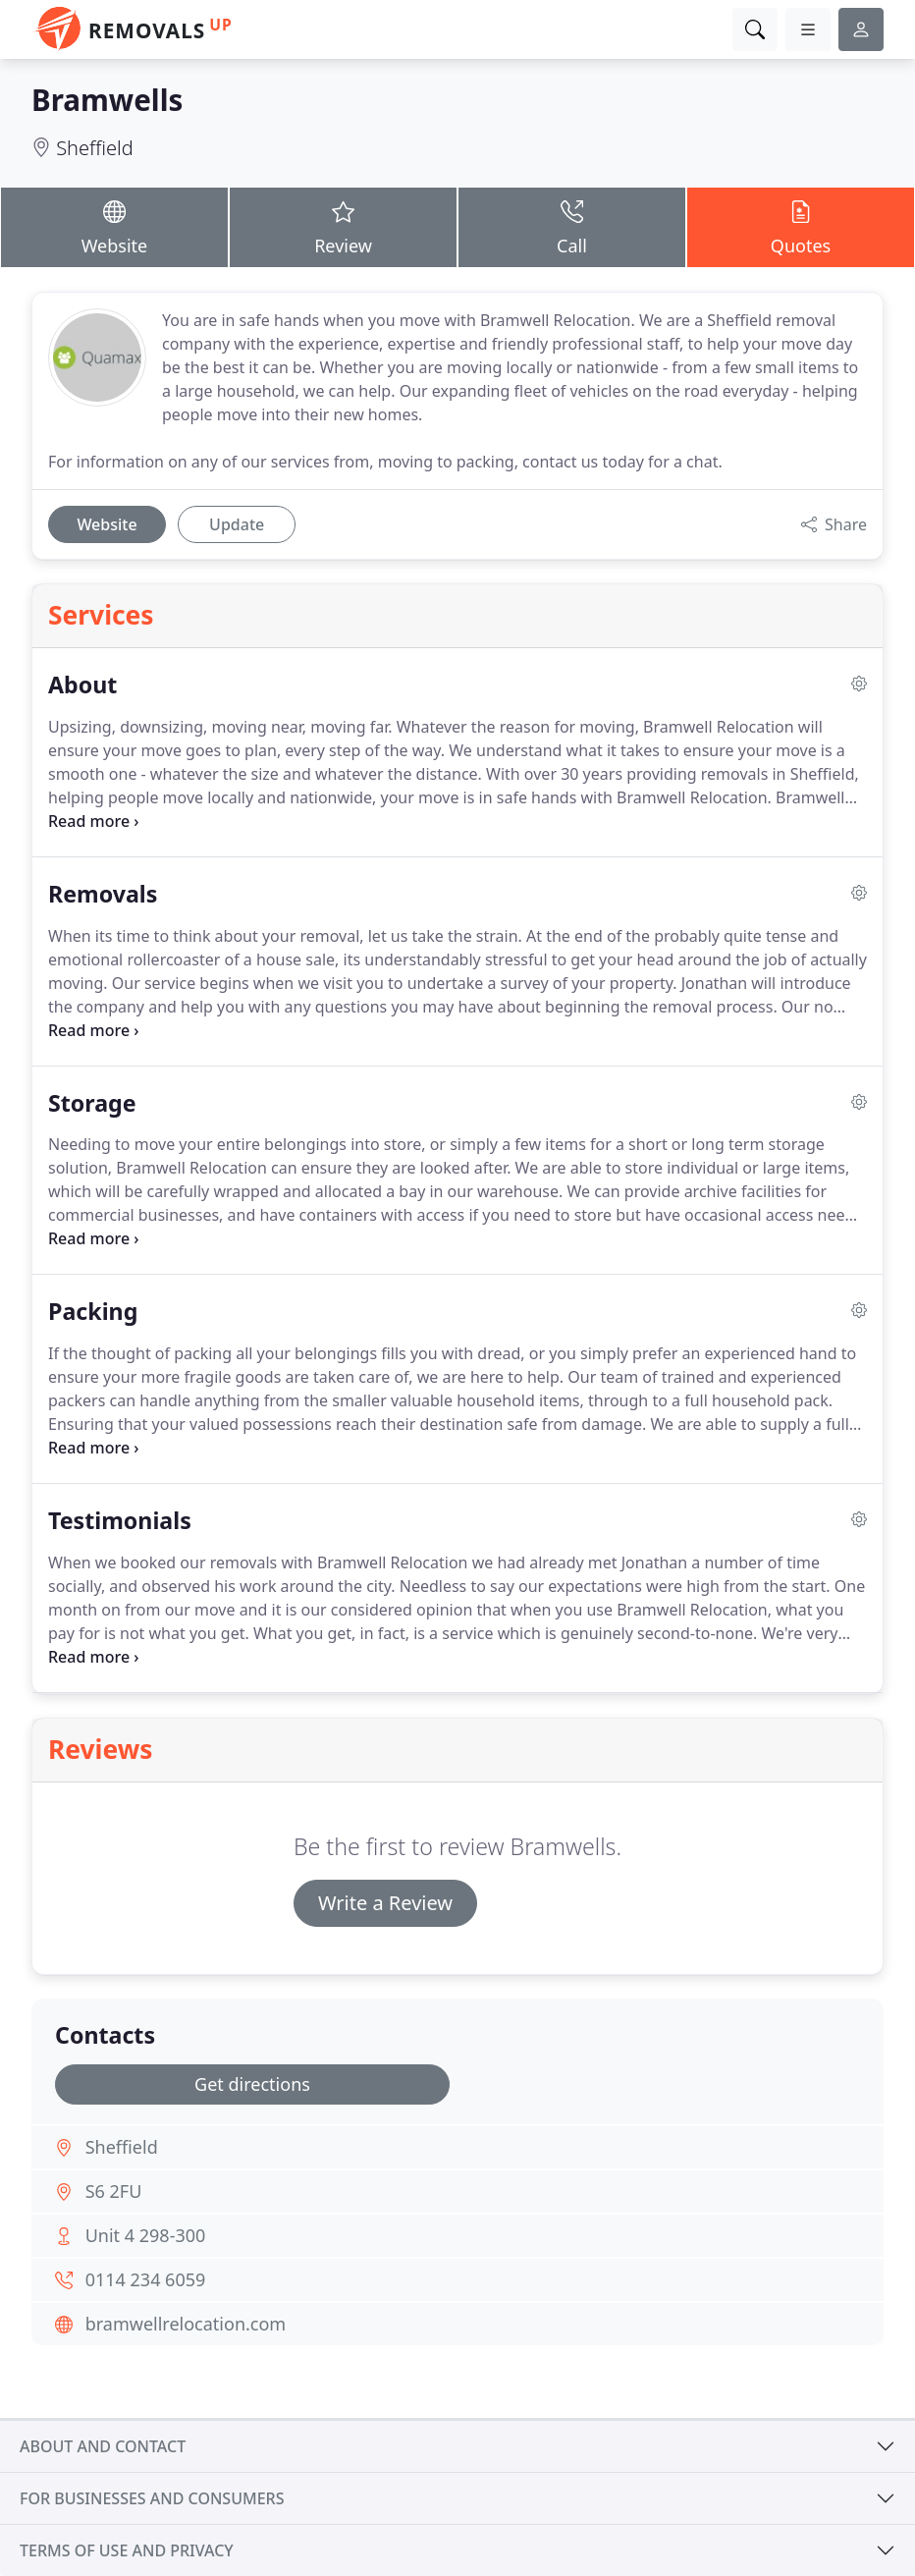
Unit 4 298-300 (145, 2235)
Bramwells (107, 100)
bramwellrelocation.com (186, 2323)
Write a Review (385, 1903)
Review (343, 226)
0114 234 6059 (145, 2279)
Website (114, 226)
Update (236, 524)
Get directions (252, 2084)
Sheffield (95, 148)
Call (572, 226)
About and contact (103, 2446)
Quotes (800, 226)
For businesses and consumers (152, 2498)
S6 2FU (113, 2191)
